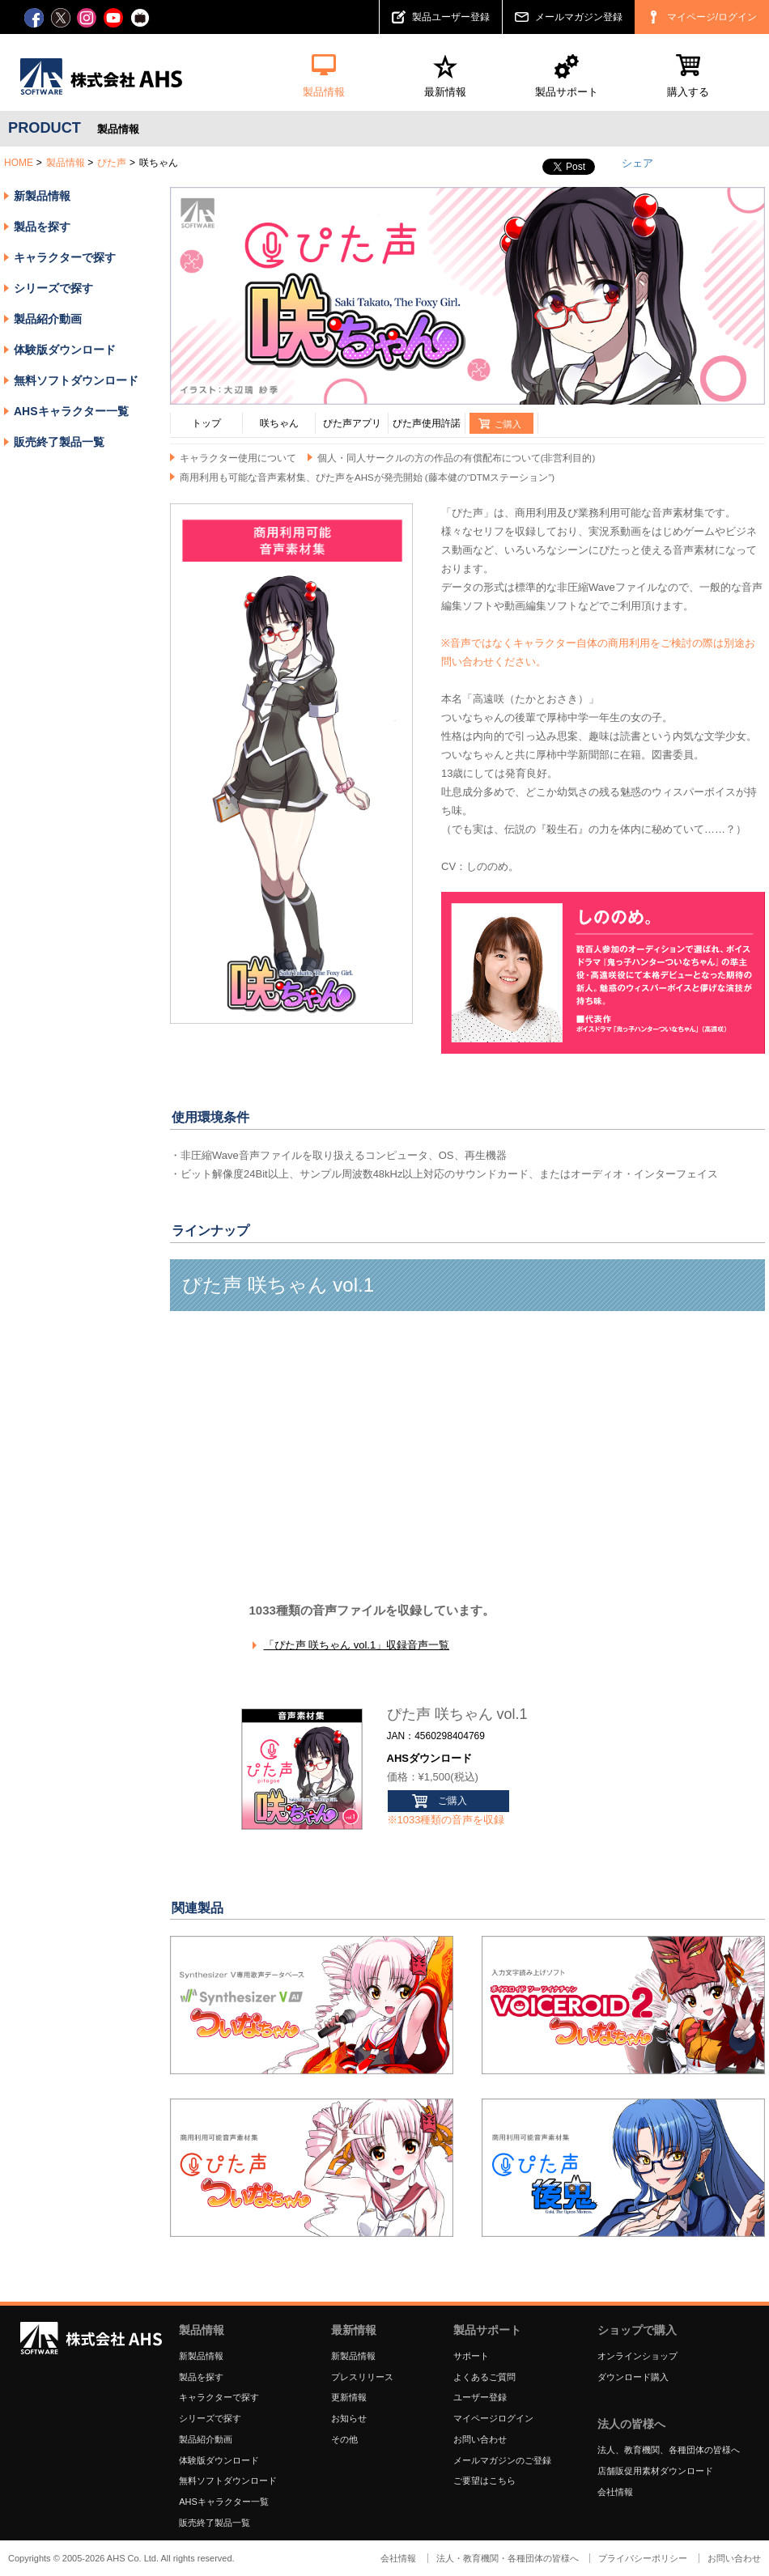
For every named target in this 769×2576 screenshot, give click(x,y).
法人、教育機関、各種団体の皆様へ (668, 2450)
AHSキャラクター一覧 (71, 411)
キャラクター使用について (238, 458)
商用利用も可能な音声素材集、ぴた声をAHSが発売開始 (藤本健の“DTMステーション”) (367, 477)
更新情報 (349, 2397)
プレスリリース (362, 2377)
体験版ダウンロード (65, 349)
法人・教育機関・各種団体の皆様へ (507, 2558)
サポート (471, 2356)
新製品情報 (42, 195)
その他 (344, 2439)
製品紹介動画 (48, 318)
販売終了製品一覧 (59, 441)
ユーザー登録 (480, 2397)
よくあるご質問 (484, 2377)
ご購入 (452, 1800)
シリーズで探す (210, 2418)
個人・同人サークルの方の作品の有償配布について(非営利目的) (456, 458)
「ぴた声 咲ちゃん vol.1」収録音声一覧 (357, 1645)
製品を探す (42, 226)
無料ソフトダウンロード (76, 380)
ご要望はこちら (484, 2480)
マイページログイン (493, 2418)
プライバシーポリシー (642, 2558)
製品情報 (65, 162)
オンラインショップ (637, 2356)
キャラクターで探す (219, 2397)
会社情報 (615, 2492)
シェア (637, 163)
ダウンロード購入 (633, 2377)
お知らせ (349, 2418)
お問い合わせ (480, 2439)
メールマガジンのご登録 (502, 2460)
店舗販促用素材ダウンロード (655, 2471)
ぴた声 (111, 162)
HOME (18, 162)
